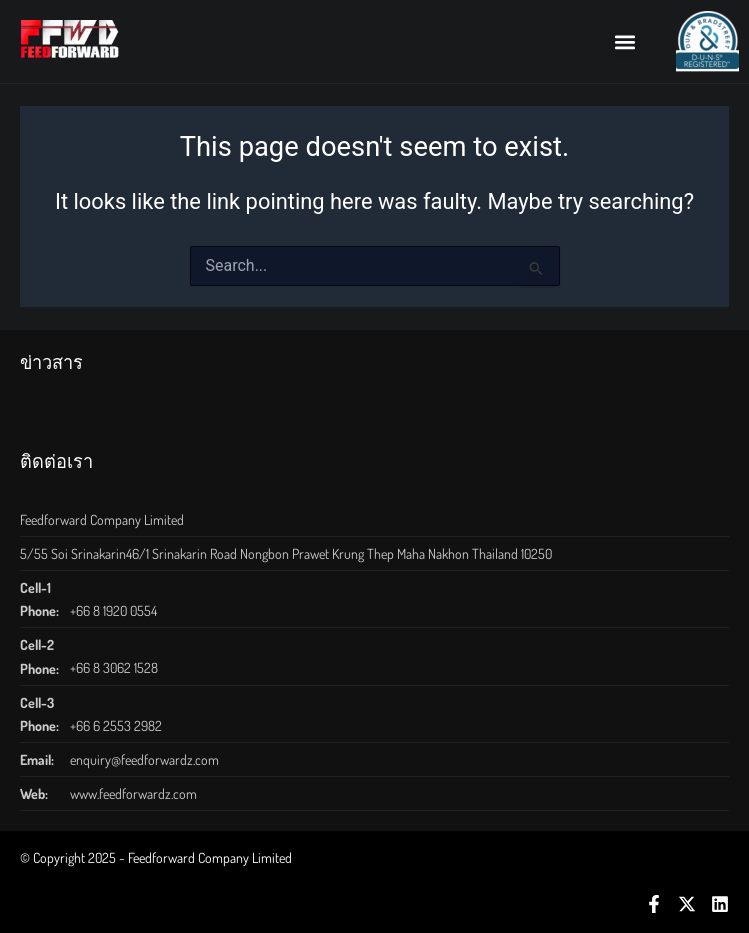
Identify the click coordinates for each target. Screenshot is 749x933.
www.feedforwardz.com (133, 793)
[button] (624, 41)
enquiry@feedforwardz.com (144, 759)
